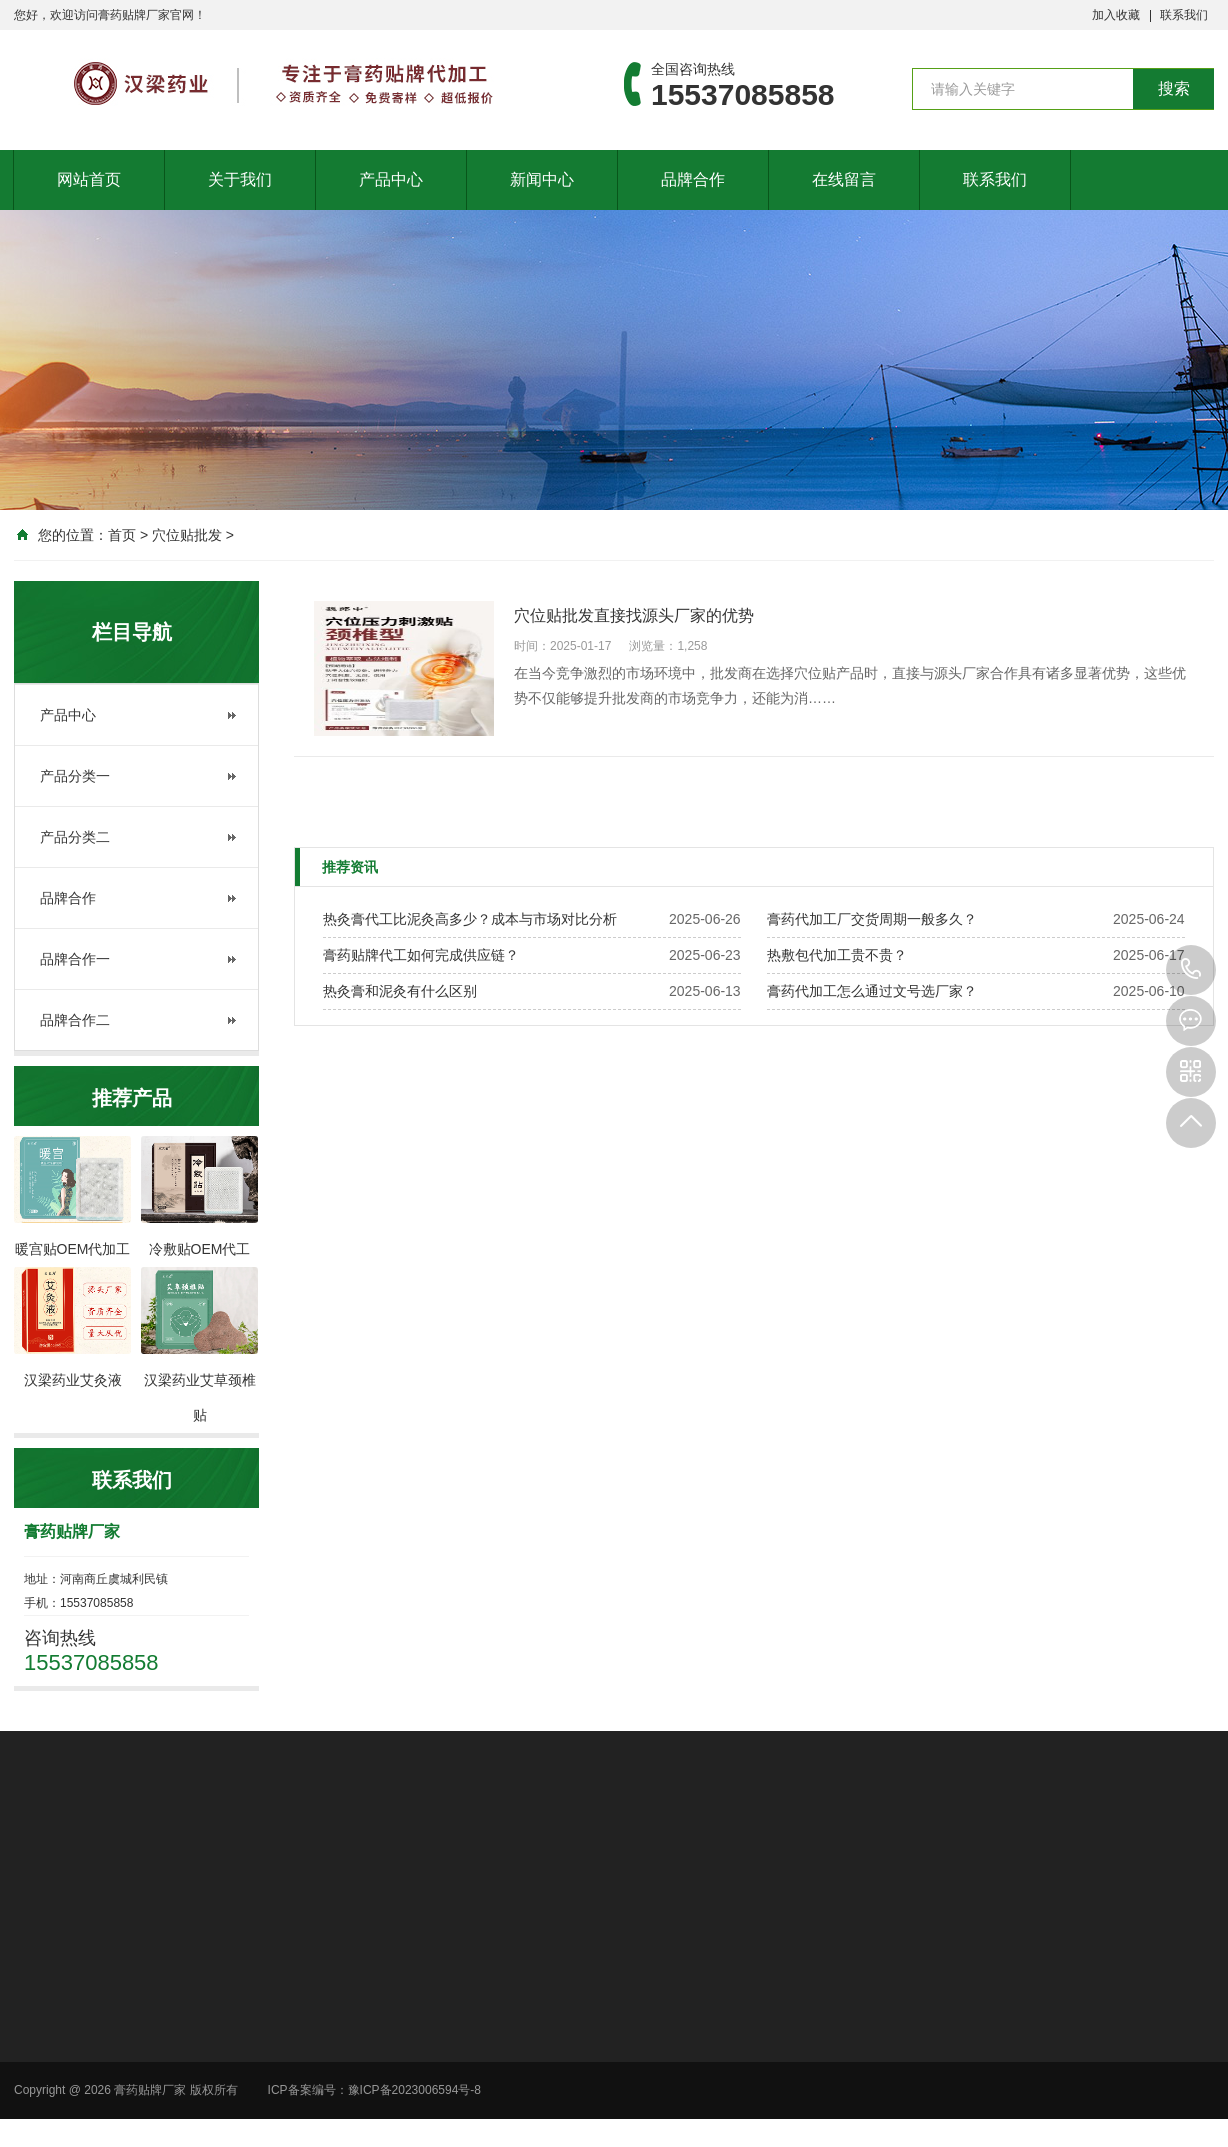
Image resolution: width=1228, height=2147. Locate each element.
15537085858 (1191, 970)
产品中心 (391, 179)
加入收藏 (1116, 15)
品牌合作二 (75, 1020)
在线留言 (844, 179)
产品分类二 (75, 837)
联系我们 (1184, 15)
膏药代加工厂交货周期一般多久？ (872, 919)
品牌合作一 (75, 959)
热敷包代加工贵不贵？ (837, 955)
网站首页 (89, 179)
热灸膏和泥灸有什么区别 (400, 991)
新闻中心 (542, 179)
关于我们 (240, 179)
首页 (122, 535)
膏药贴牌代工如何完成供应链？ (421, 955)
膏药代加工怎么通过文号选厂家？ (872, 991)
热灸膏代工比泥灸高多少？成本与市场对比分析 (470, 919)
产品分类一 (75, 776)
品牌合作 (693, 179)
